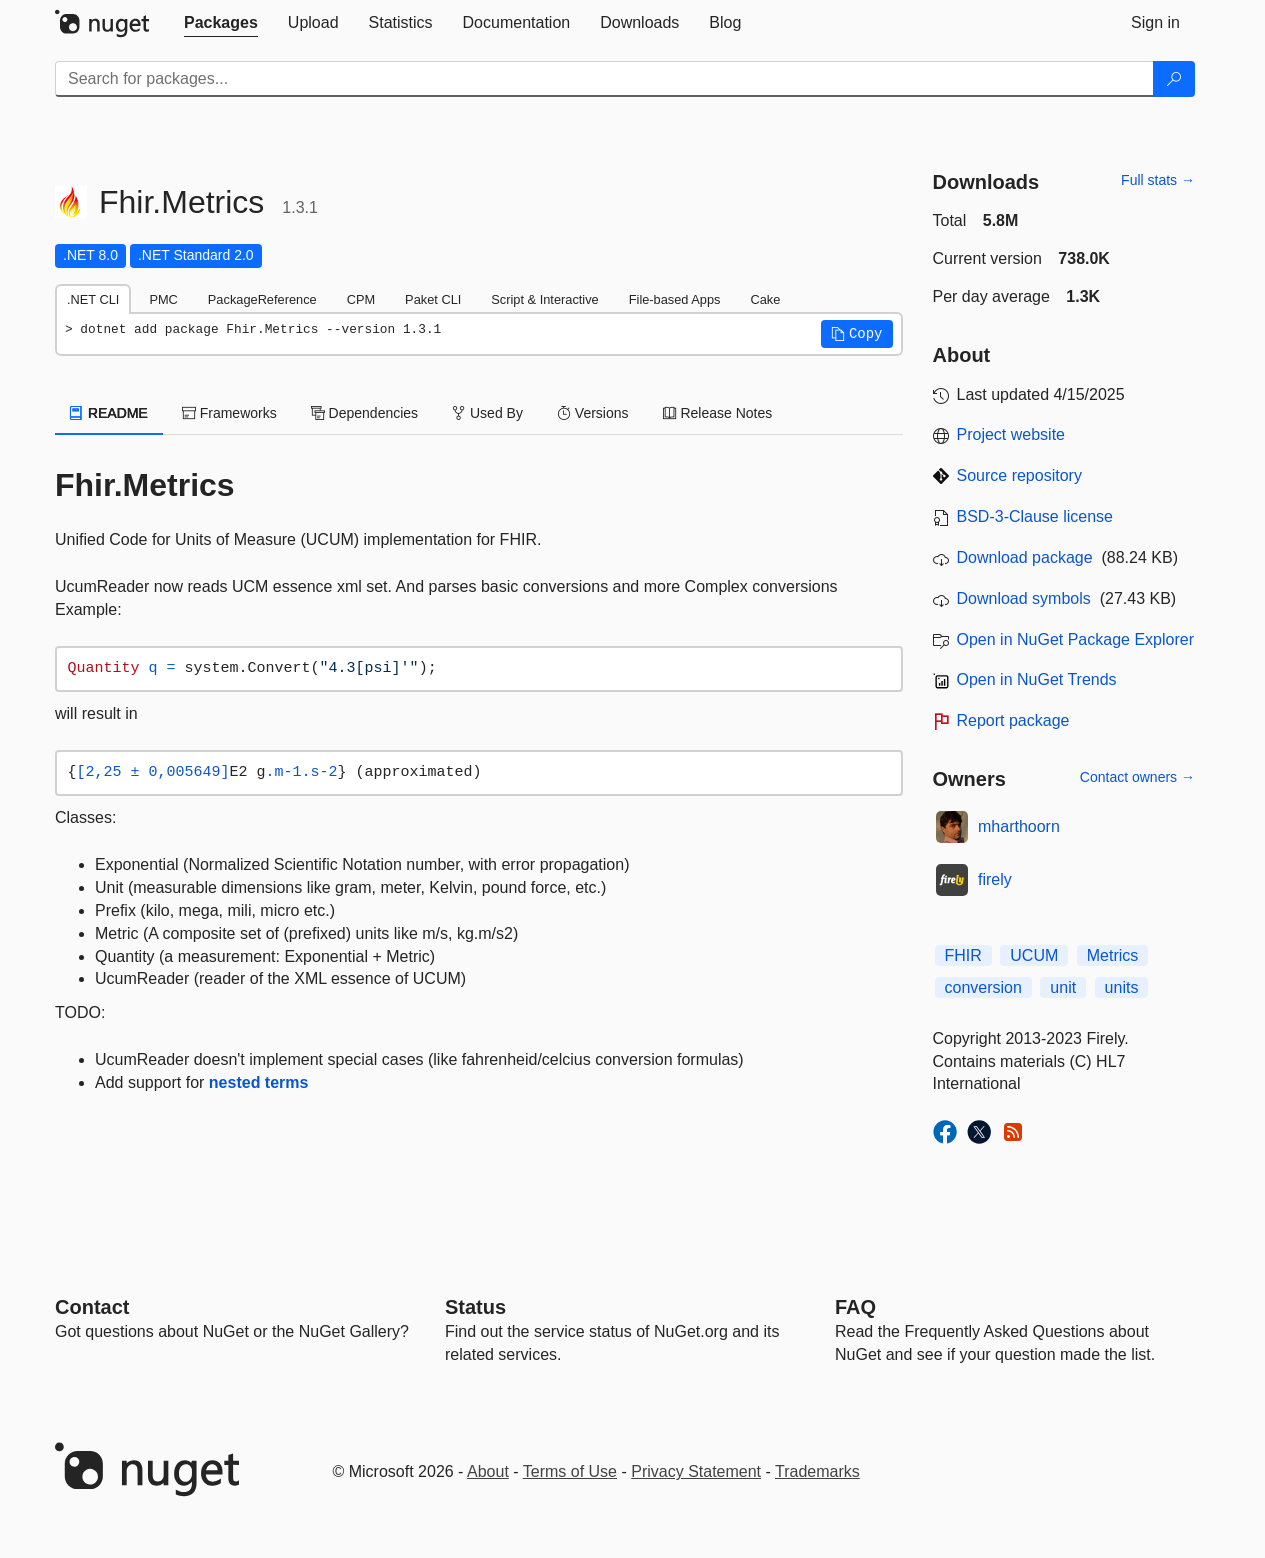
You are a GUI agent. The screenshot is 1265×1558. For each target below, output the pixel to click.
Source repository (1019, 475)
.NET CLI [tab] (93, 299)
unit (1063, 987)
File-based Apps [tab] (675, 299)
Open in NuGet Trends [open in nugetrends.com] (1037, 679)
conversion (983, 987)
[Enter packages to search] (604, 79)
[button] (857, 334)
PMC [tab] (163, 299)
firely (995, 879)
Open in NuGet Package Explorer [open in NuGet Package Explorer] (1075, 639)
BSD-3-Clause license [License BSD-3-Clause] (1035, 516)
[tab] (221, 23)
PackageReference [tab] (262, 299)
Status (475, 1307)
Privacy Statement (696, 1471)
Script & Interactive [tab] (544, 299)
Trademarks (817, 1471)
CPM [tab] (361, 299)
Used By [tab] (487, 413)
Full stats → (1158, 180)
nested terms (259, 1082)
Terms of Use (570, 1471)
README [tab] (109, 413)
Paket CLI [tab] (433, 299)
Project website (1011, 434)
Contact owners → (1137, 777)
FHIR (963, 955)
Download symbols (1024, 598)
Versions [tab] (593, 413)
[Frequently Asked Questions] (855, 1307)
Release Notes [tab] (718, 413)
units (1122, 987)
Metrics (1113, 955)
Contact (92, 1307)
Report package (1013, 720)
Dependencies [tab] (364, 413)
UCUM (1034, 955)
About (488, 1471)
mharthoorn (1019, 826)
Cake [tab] (765, 299)
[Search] (1174, 79)
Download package (1025, 557)
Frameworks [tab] (229, 413)
